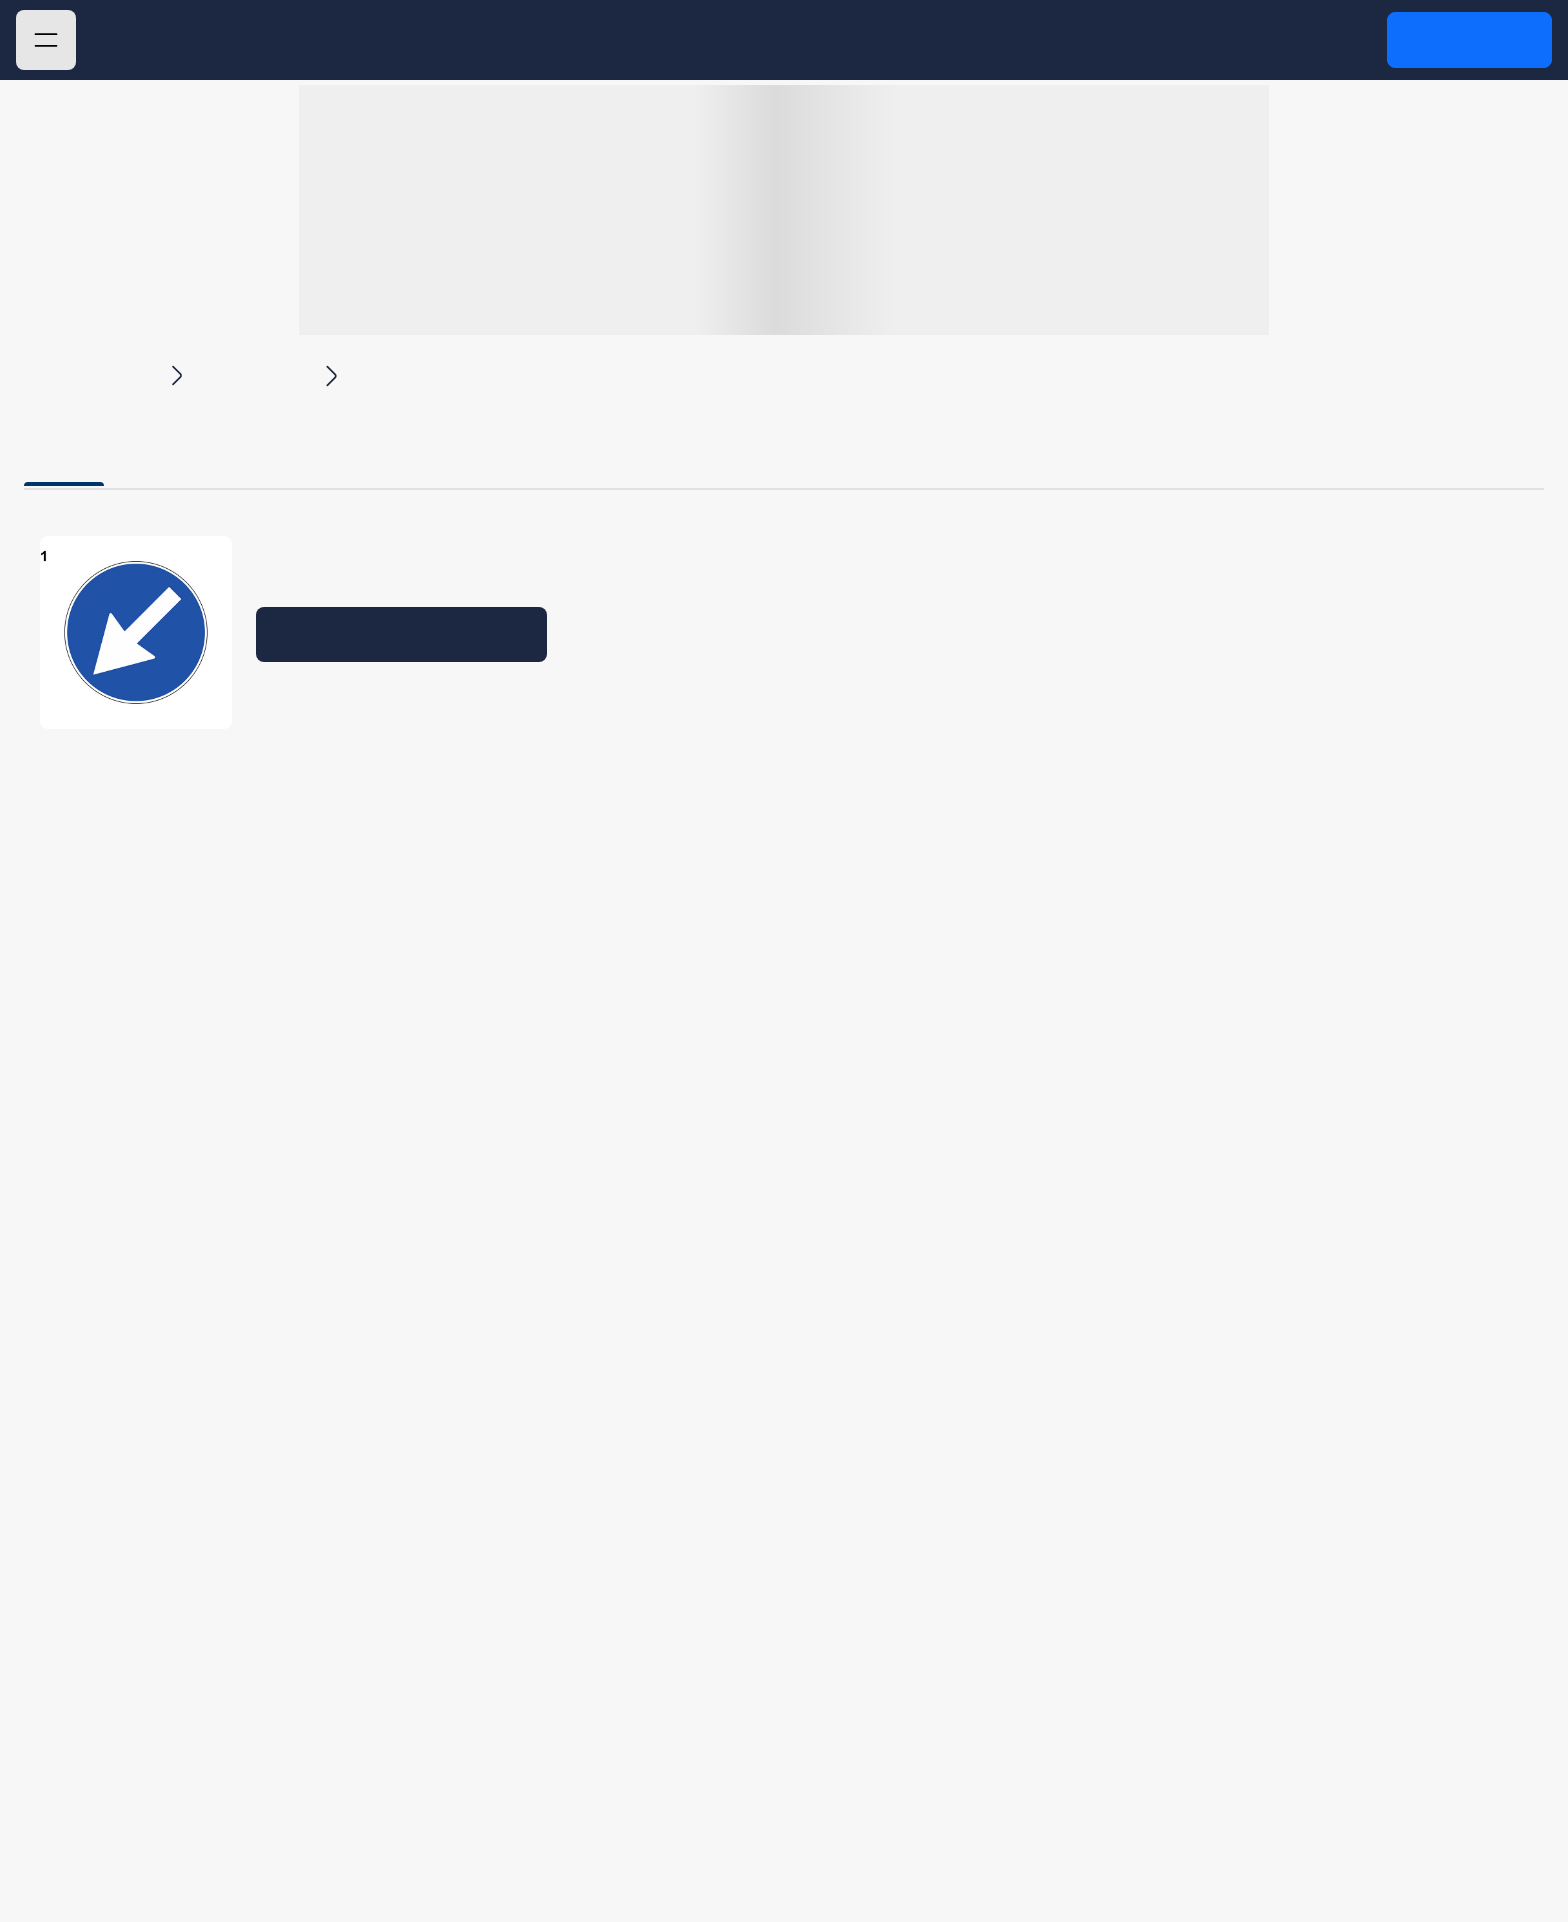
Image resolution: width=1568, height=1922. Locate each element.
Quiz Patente (90, 373)
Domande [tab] (220, 450)
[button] (46, 40)
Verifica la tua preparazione (402, 634)
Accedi (1469, 39)
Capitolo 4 (256, 373)
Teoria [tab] (64, 450)
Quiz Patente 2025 (259, 40)
